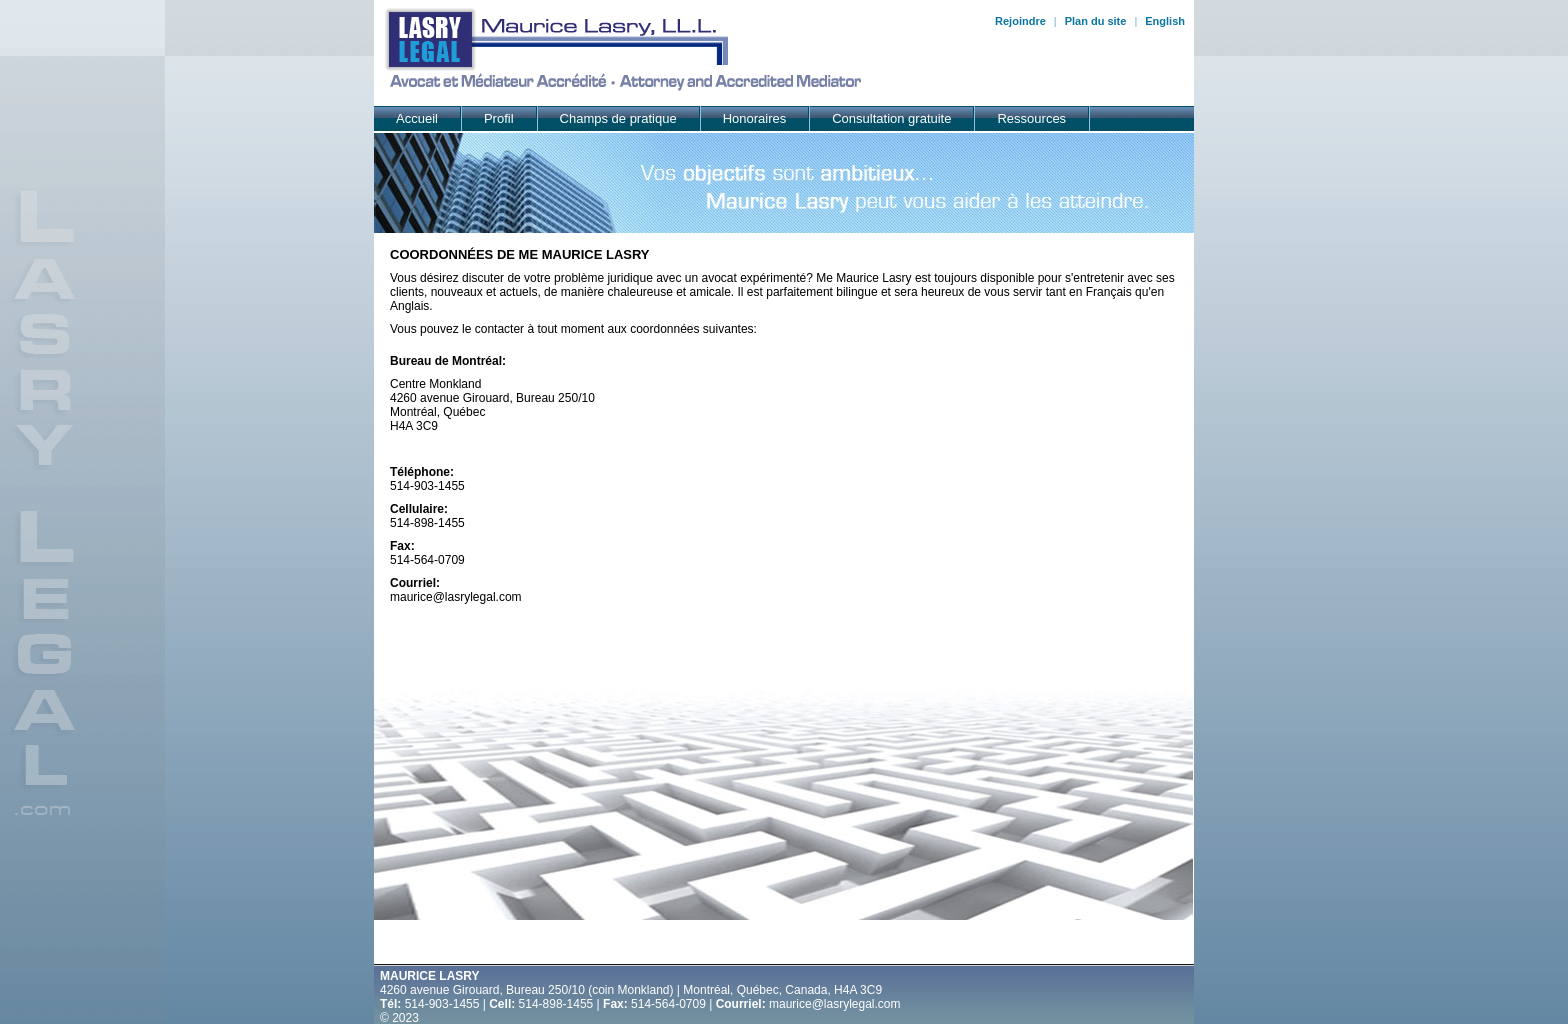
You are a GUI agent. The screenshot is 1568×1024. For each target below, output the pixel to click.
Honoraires (755, 118)
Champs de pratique (618, 118)
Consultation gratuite (891, 118)
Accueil (417, 118)
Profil (499, 118)
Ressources (1031, 118)
